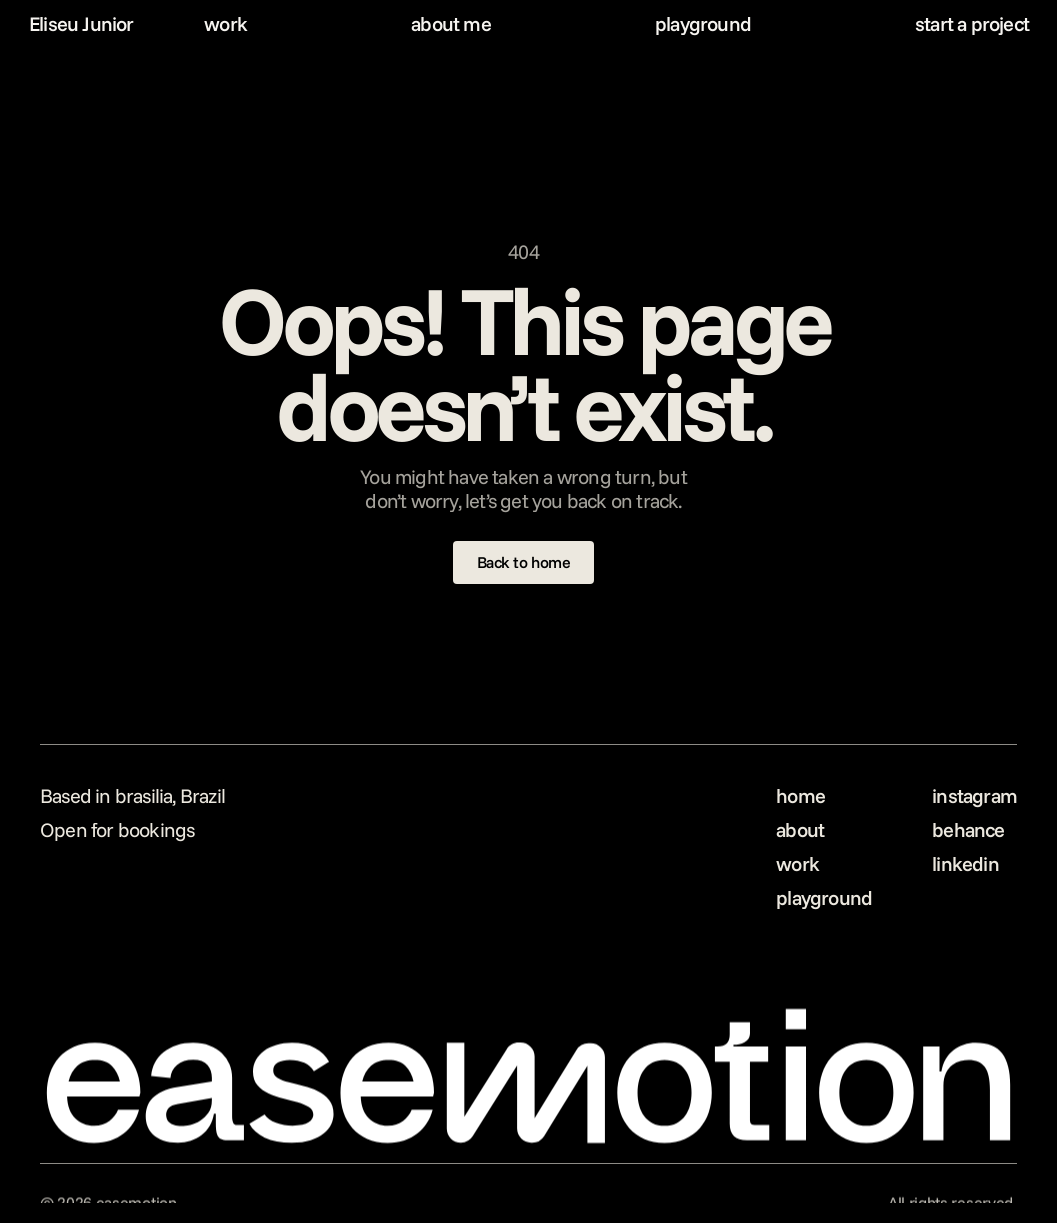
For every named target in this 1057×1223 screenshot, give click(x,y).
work (225, 23)
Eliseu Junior (81, 23)
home (800, 795)
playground (703, 23)
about (800, 829)
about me (451, 23)
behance (968, 829)
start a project (972, 23)
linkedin (965, 863)
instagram (974, 795)
